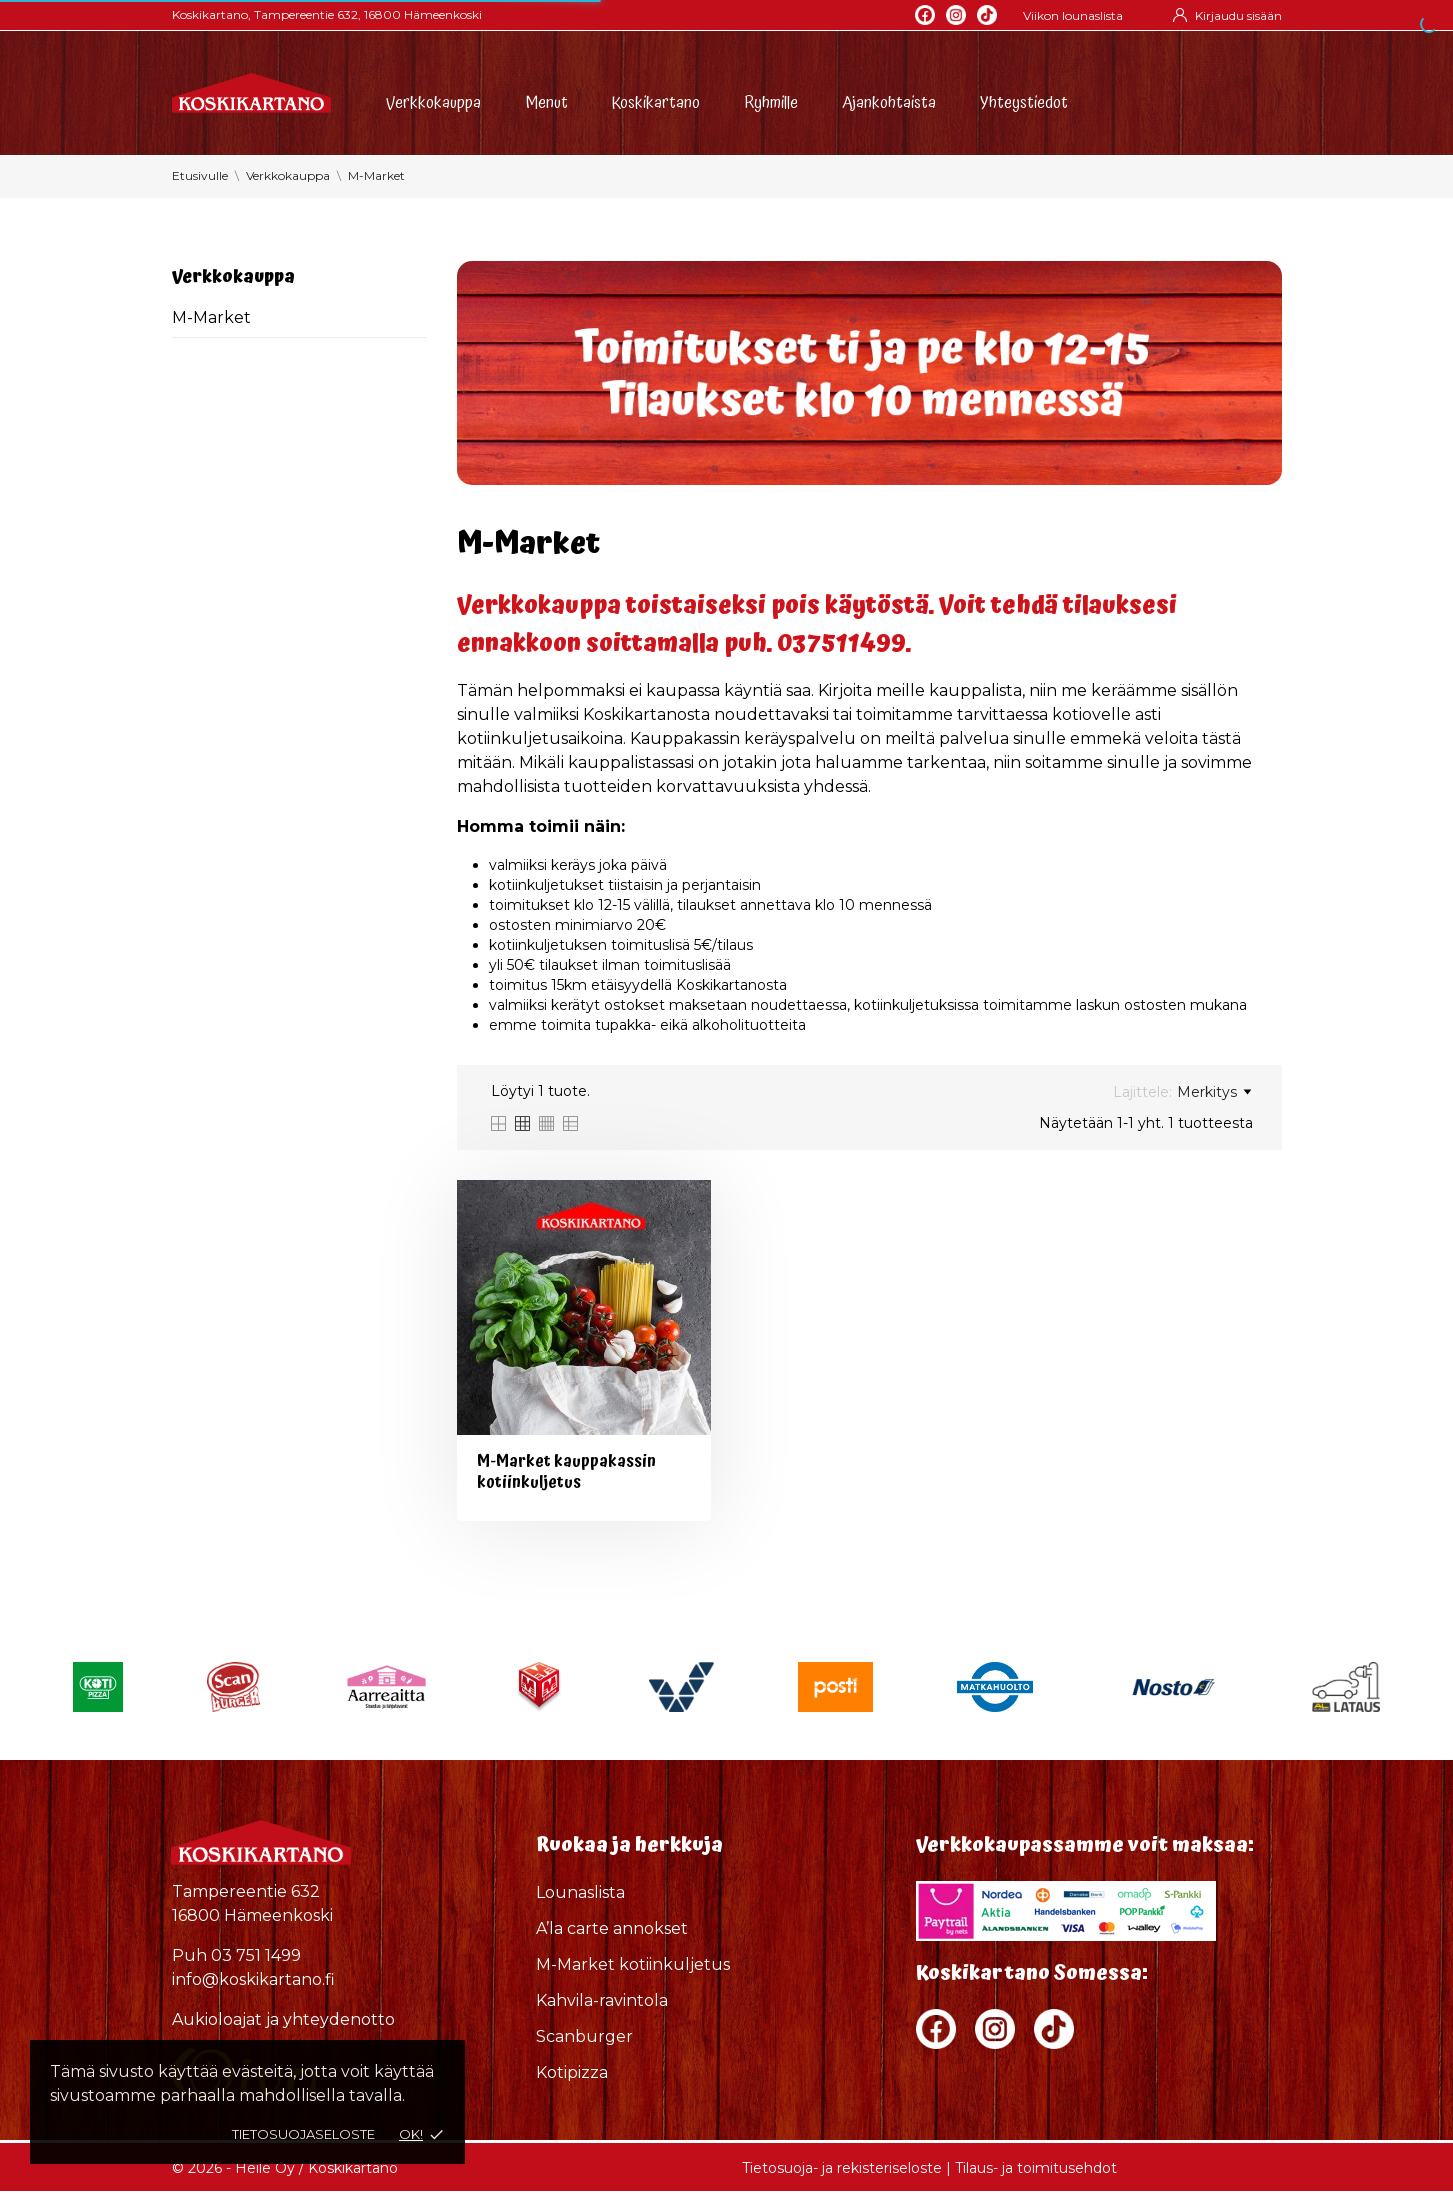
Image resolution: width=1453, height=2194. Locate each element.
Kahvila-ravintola (602, 2000)
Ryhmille (771, 100)
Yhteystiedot (1024, 100)
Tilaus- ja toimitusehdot (1036, 2168)
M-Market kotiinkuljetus (633, 1964)
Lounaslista (580, 1892)
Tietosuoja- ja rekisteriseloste (842, 2168)
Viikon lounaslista (1073, 15)
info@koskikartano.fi (253, 1979)
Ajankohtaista (889, 100)
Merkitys (1214, 1092)
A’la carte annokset (612, 1928)
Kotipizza (572, 2072)
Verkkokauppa (433, 100)
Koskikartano (656, 100)
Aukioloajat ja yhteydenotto (283, 2019)
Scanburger (584, 2036)
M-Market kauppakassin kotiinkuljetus (566, 1471)
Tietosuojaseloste (303, 2134)
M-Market (211, 317)
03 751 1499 (256, 1955)
